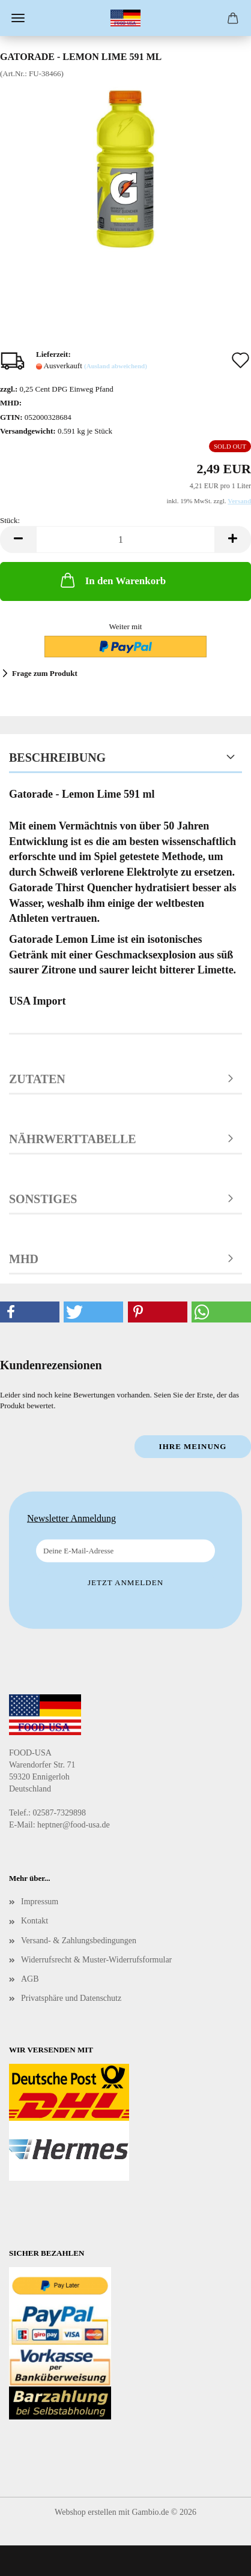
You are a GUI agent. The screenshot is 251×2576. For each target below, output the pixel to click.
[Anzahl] (125, 539)
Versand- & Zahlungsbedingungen (78, 1940)
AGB (30, 1978)
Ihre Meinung (193, 1446)
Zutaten (37, 1079)
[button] (18, 539)
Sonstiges (43, 1199)
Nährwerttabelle (72, 1139)
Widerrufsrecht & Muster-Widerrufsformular (96, 1959)
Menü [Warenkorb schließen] (18, 18)
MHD (23, 1259)
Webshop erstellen (85, 2512)
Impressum (39, 1901)
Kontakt (34, 1920)
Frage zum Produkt (44, 673)
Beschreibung (57, 757)
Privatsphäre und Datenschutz (71, 1998)
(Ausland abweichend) (115, 365)
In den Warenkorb (112, 580)
